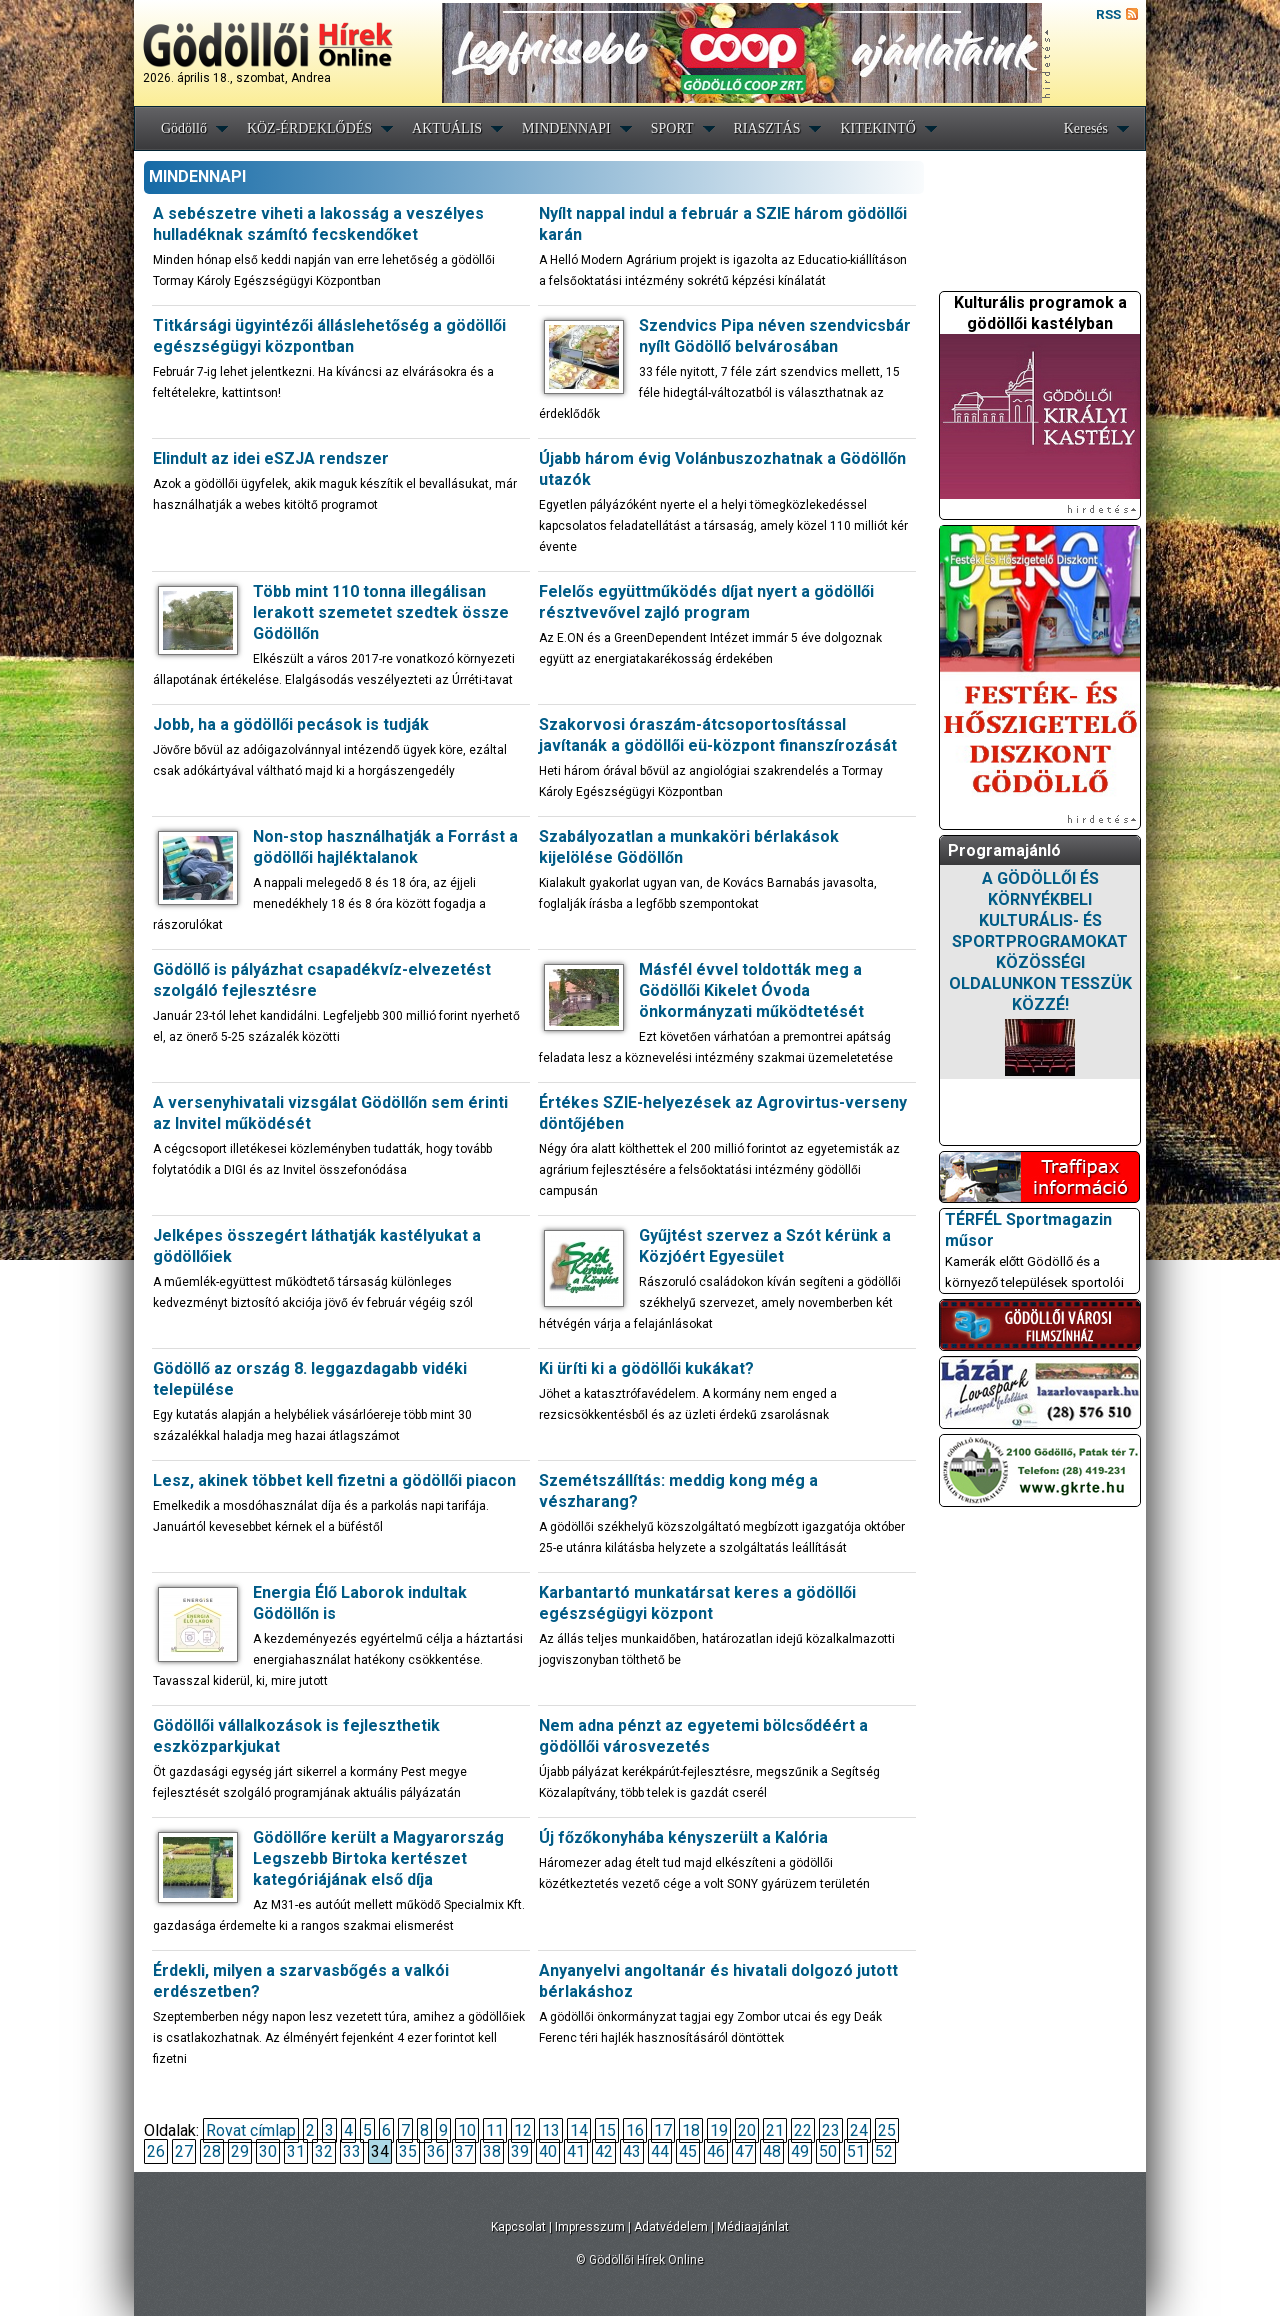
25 (887, 2130)
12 (523, 2130)
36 (436, 2151)
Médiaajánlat (753, 2227)
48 (772, 2151)
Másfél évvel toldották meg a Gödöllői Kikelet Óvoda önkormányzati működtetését (751, 990)
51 (856, 2151)
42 (604, 2151)
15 (607, 2130)
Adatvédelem (671, 2227)
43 (632, 2151)
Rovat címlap (251, 2130)
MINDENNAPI (566, 128)
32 (324, 2151)
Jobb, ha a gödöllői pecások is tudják (291, 724)
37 (464, 2151)
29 (240, 2151)
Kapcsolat (518, 2227)
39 (520, 2151)
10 (467, 2130)
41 (576, 2151)
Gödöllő (184, 128)
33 (352, 2151)
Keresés (1086, 128)
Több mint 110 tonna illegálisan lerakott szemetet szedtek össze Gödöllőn (381, 612)
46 (716, 2151)
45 (688, 2151)
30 (268, 2151)
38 (492, 2151)
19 (719, 2130)
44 (660, 2151)
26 (156, 2151)
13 (551, 2130)
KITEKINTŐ (877, 128)
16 (635, 2130)
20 (747, 2130)
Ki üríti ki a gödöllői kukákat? (646, 1368)
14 (579, 2130)
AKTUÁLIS (447, 128)
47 (744, 2151)
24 (859, 2130)
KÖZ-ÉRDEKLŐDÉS (309, 128)
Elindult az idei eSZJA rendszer (271, 458)
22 (803, 2130)
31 (296, 2151)
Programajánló (1004, 850)
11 (495, 2130)
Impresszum (590, 2227)
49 (800, 2151)
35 (408, 2151)
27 (184, 2151)
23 (831, 2130)
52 (884, 2151)
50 (828, 2151)
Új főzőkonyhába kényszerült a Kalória (683, 1837)
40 (548, 2151)
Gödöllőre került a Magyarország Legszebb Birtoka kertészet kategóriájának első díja (378, 1858)
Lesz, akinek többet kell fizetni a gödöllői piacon (334, 1480)
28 (212, 2151)
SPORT (672, 128)
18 (691, 2130)
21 (775, 2130)
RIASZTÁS (767, 128)
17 (663, 2130)
